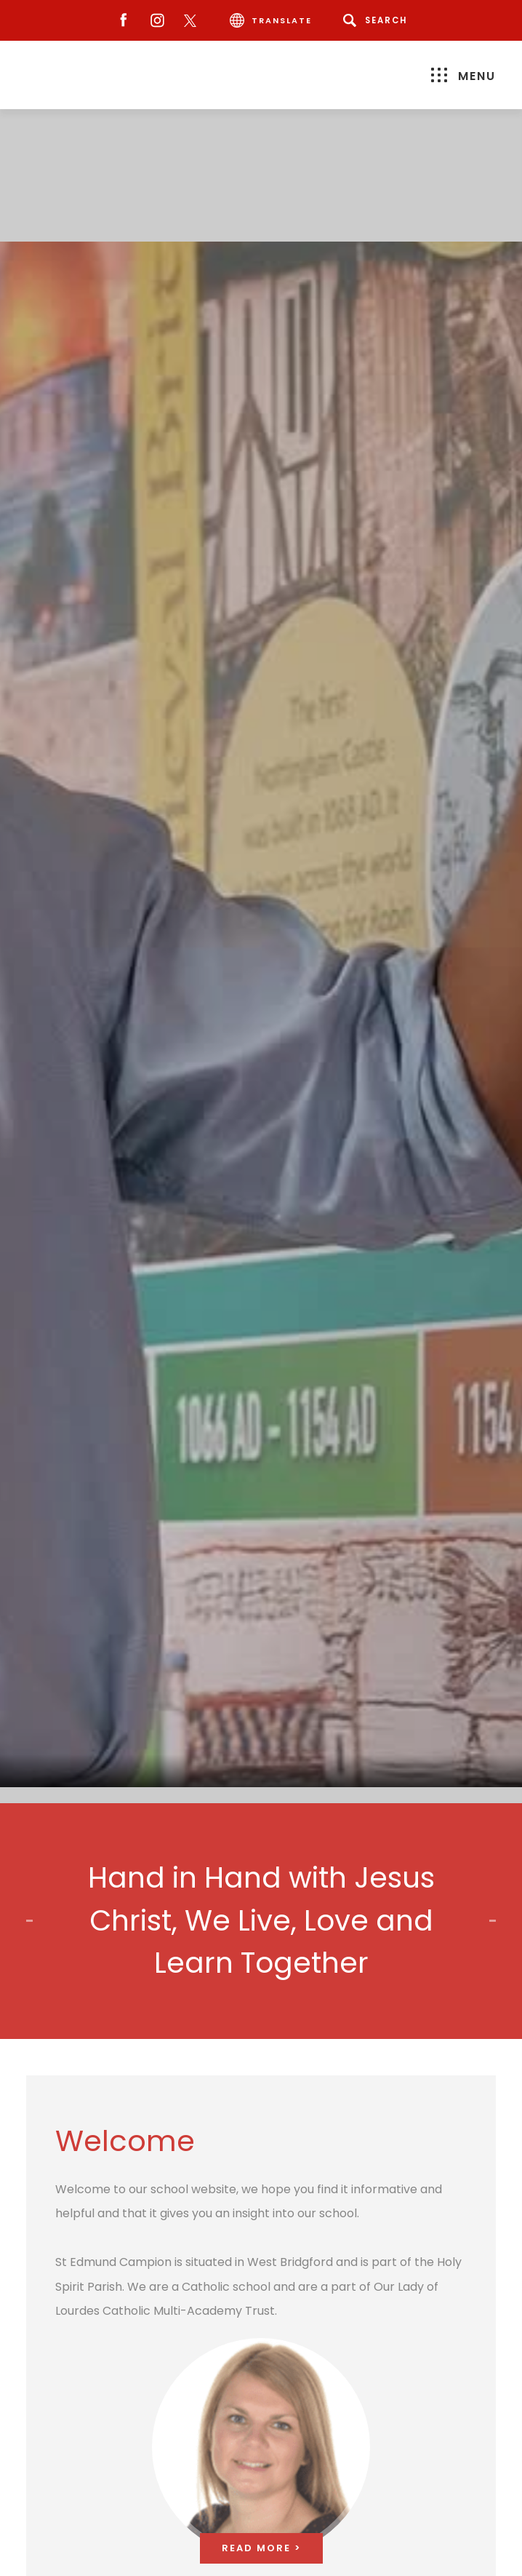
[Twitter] (194, 21)
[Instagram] (154, 20)
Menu (463, 76)
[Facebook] (120, 20)
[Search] (377, 20)
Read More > (261, 2548)
